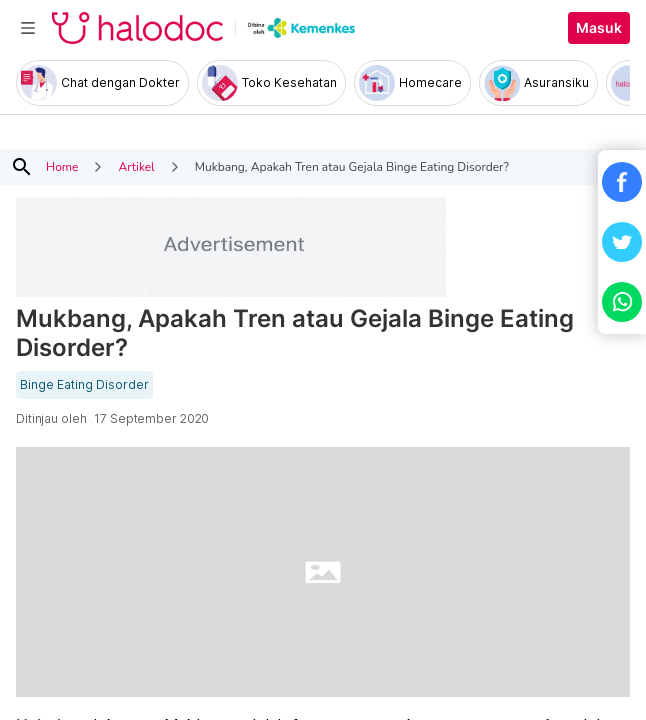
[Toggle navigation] (28, 28)
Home (62, 167)
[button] (622, 182)
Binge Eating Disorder (84, 385)
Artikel (136, 167)
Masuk (599, 28)
